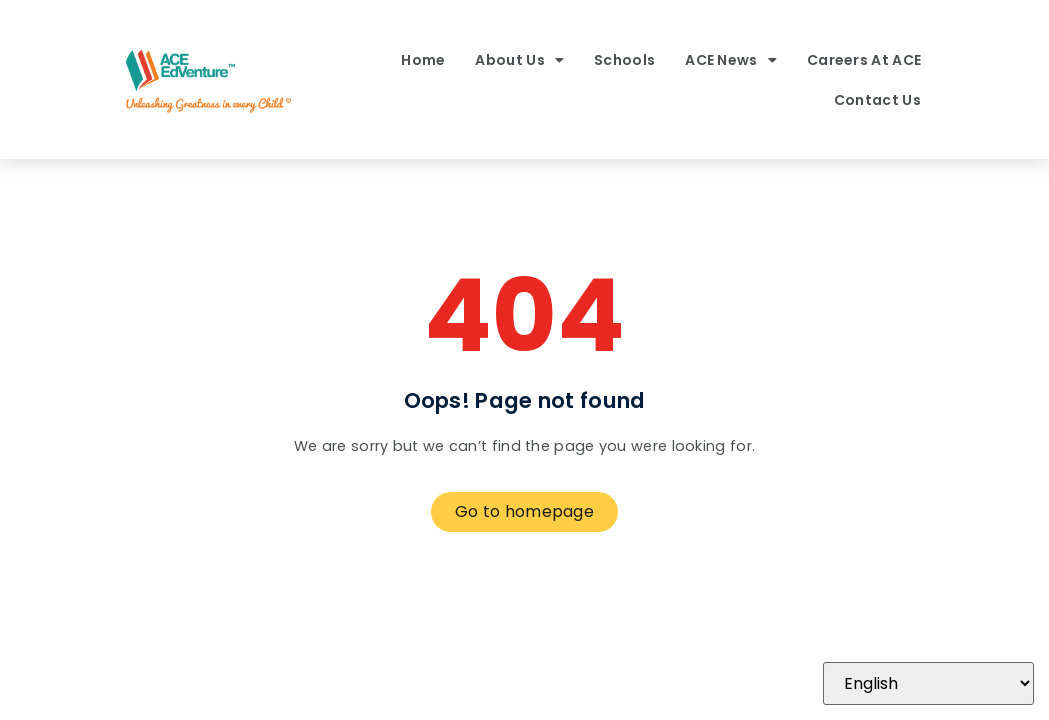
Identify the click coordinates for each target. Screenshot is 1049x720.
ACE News (731, 60)
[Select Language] (928, 683)
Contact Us (877, 100)
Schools (624, 60)
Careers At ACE (864, 60)
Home (423, 60)
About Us (519, 60)
